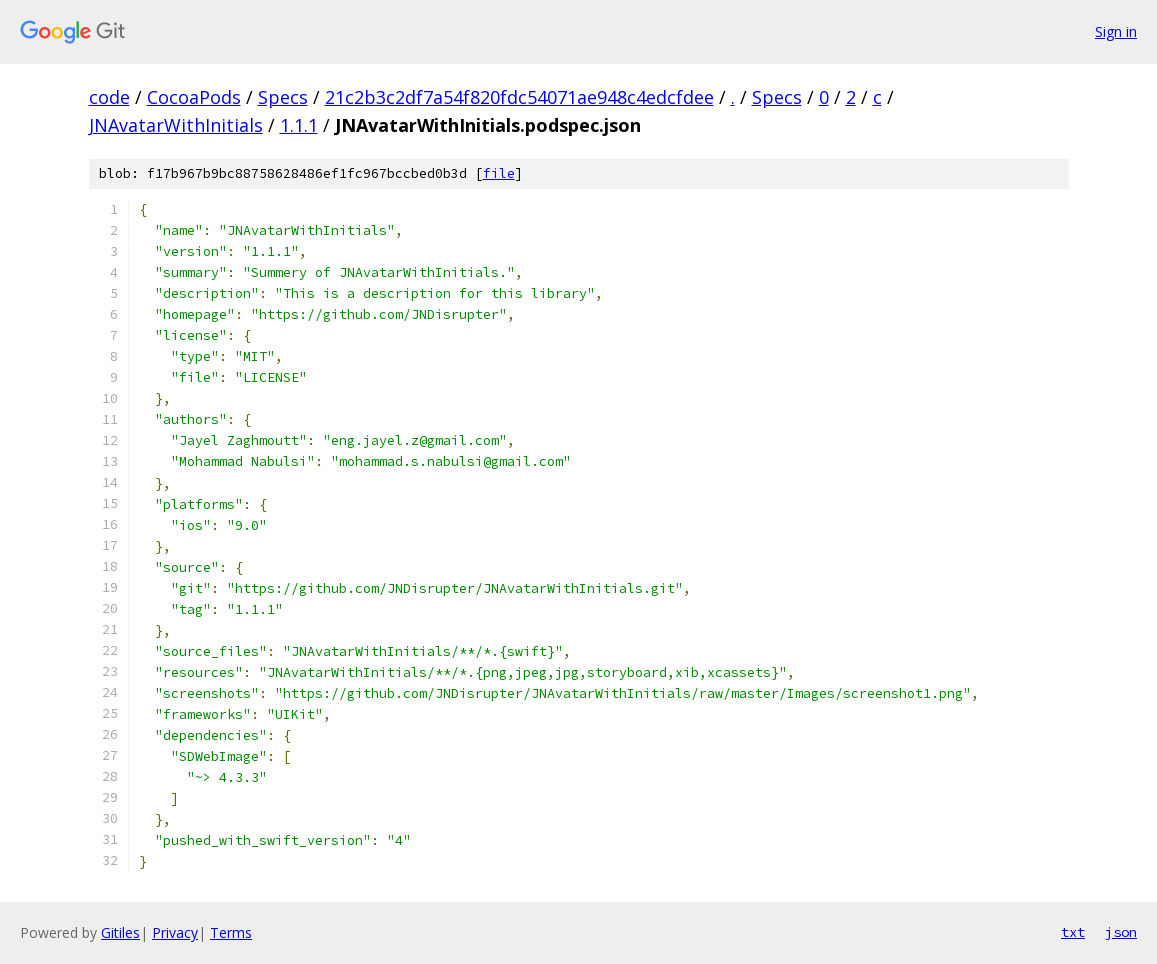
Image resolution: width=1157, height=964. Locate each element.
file (499, 173)
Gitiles (120, 932)
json (1121, 932)
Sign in (1116, 31)
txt (1073, 932)
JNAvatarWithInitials (176, 125)
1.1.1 (299, 125)
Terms (231, 932)
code (109, 97)
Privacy (175, 932)
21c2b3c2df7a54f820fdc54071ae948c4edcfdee (519, 97)
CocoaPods (194, 97)
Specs (283, 97)
